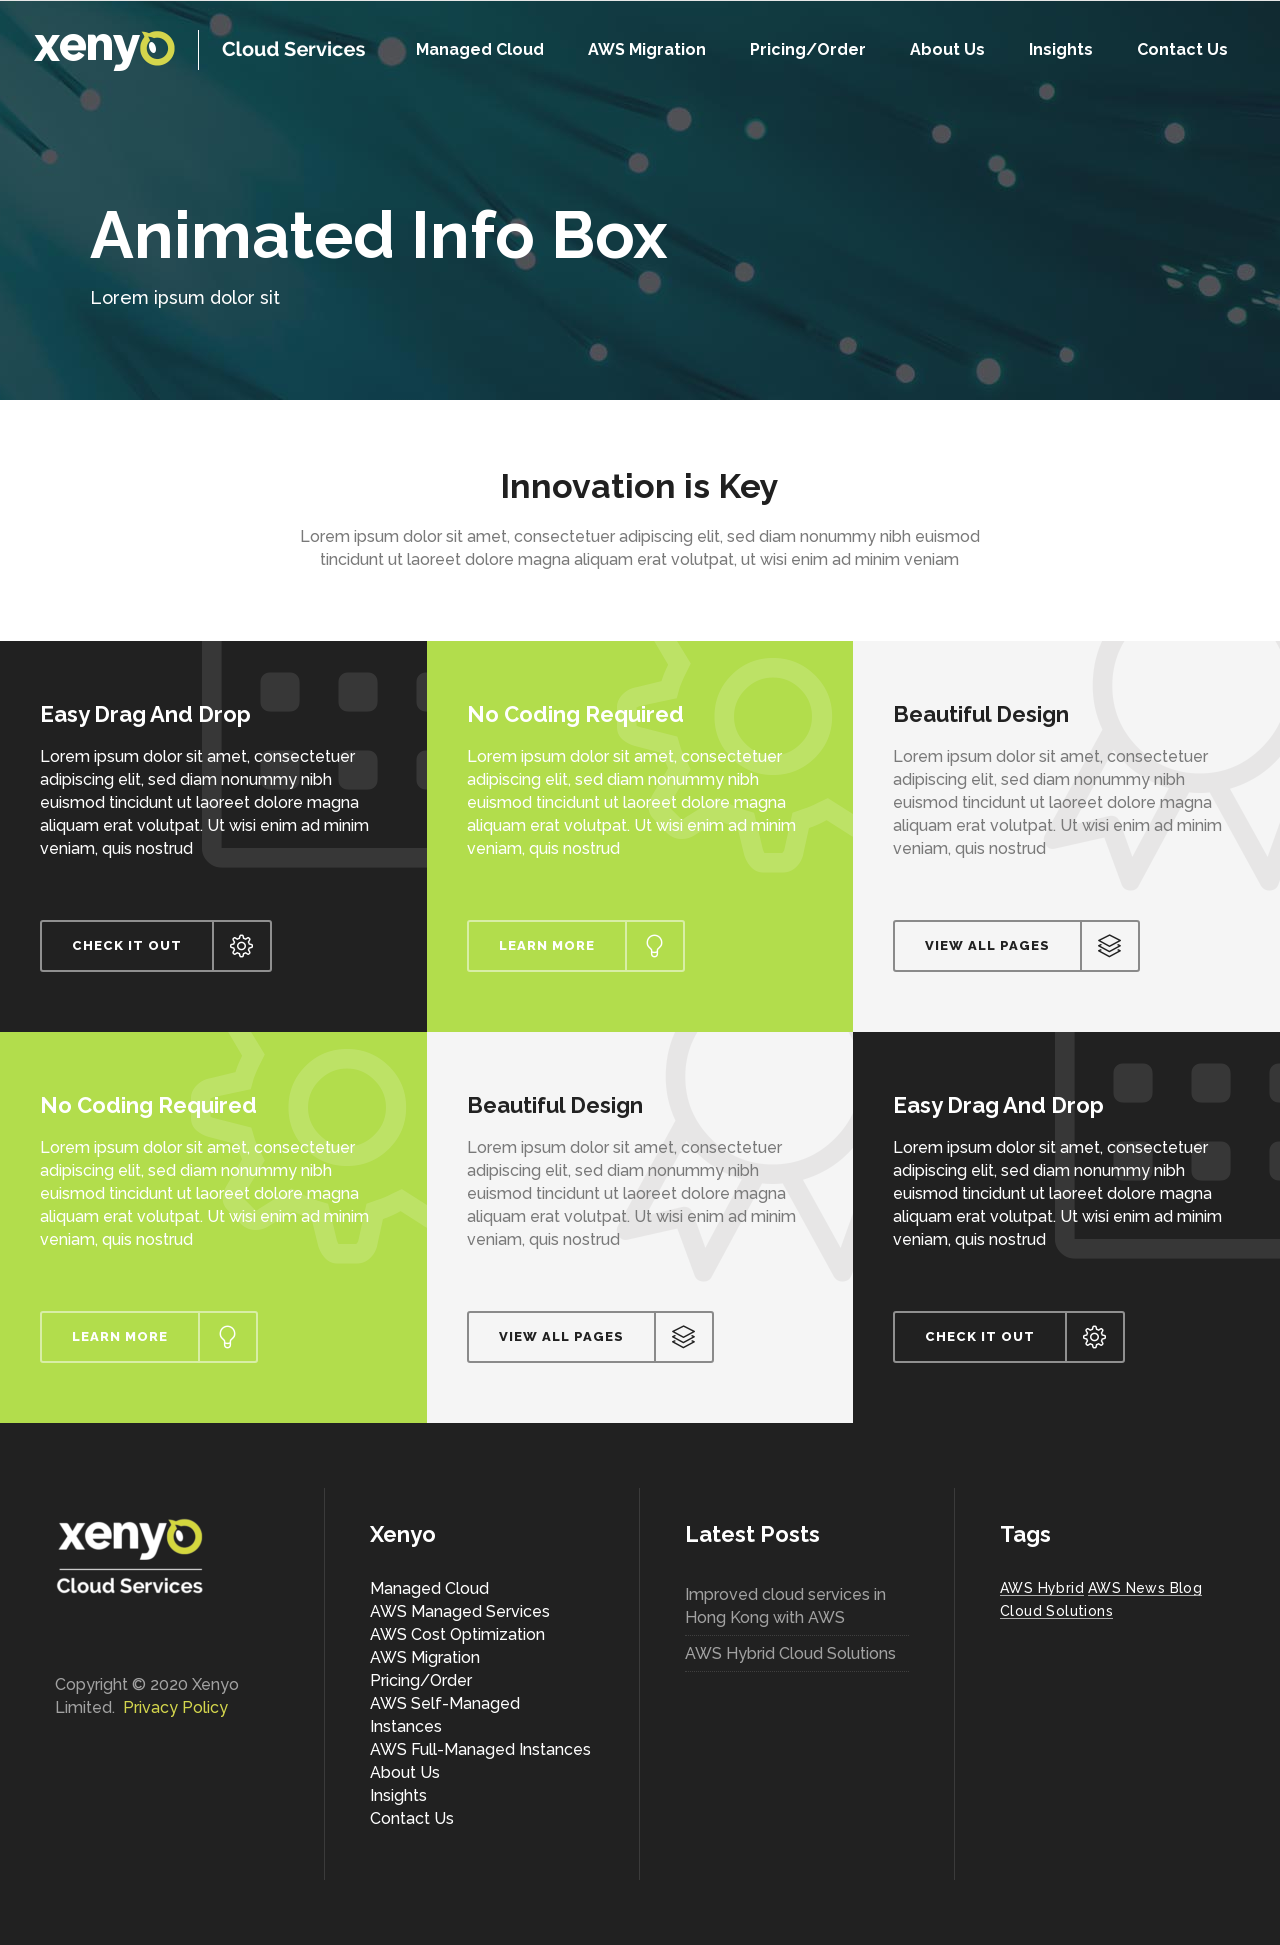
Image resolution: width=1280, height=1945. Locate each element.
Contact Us (412, 1818)
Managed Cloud (429, 1588)
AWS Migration (425, 1657)
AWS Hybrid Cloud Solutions (790, 1653)
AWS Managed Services (460, 1611)
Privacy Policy (175, 1707)
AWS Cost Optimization (457, 1634)
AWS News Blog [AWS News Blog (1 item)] (1145, 1588)
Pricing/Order (421, 1680)
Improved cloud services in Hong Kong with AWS (785, 1606)
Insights (398, 1795)
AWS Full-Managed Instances (480, 1749)
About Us (405, 1772)
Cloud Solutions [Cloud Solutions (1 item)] (1056, 1611)
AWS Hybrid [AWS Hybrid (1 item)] (1042, 1588)
